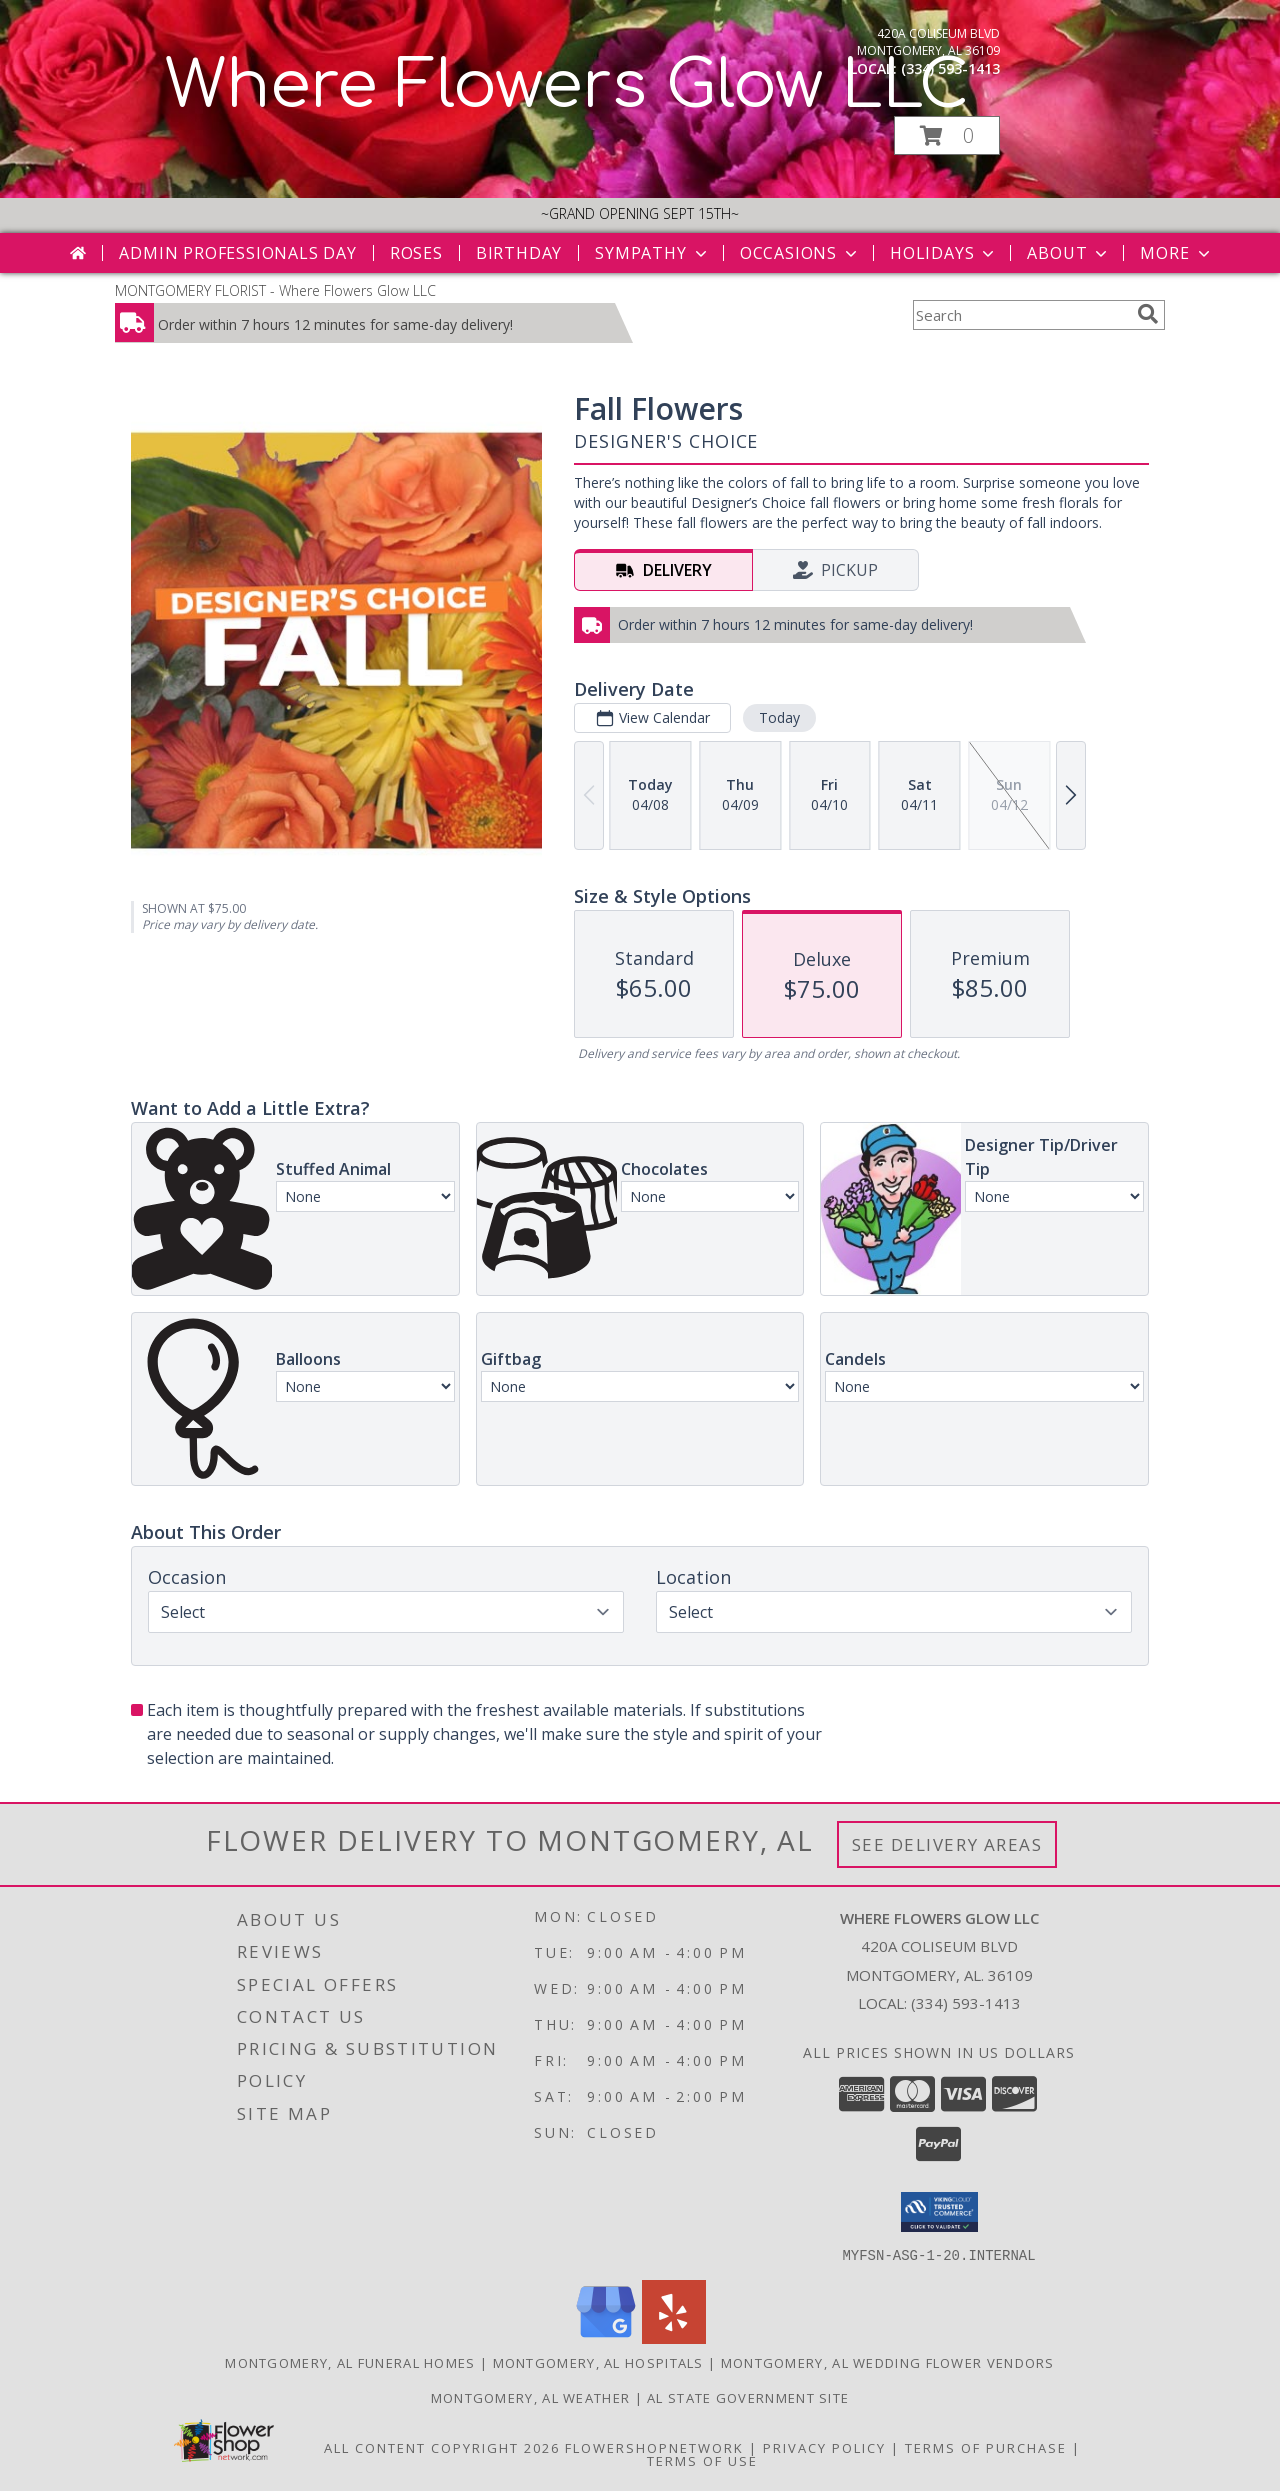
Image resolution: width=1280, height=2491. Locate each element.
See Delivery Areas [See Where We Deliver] (947, 1844)
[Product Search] (1021, 315)
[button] (947, 135)
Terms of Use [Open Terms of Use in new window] (702, 2460)
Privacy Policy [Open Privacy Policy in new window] (824, 2447)
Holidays (944, 253)
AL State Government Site (748, 2397)
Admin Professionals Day (237, 253)
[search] (1148, 314)
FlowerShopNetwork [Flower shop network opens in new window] (654, 2447)
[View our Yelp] (674, 2337)
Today (779, 717)
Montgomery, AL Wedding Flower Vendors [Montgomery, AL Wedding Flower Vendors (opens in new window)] (888, 2362)
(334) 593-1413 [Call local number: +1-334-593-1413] (950, 68)
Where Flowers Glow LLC (567, 86)
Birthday (519, 253)
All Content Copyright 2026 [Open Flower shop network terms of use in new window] (442, 2447)
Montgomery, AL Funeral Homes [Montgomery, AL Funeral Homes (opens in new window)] (350, 2362)
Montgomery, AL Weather (531, 2397)
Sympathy (652, 253)
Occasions (800, 253)
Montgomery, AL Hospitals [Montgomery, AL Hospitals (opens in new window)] (598, 2362)
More (1176, 253)
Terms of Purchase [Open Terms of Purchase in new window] (986, 2447)
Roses (416, 253)
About (1069, 253)
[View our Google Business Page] (606, 2337)
